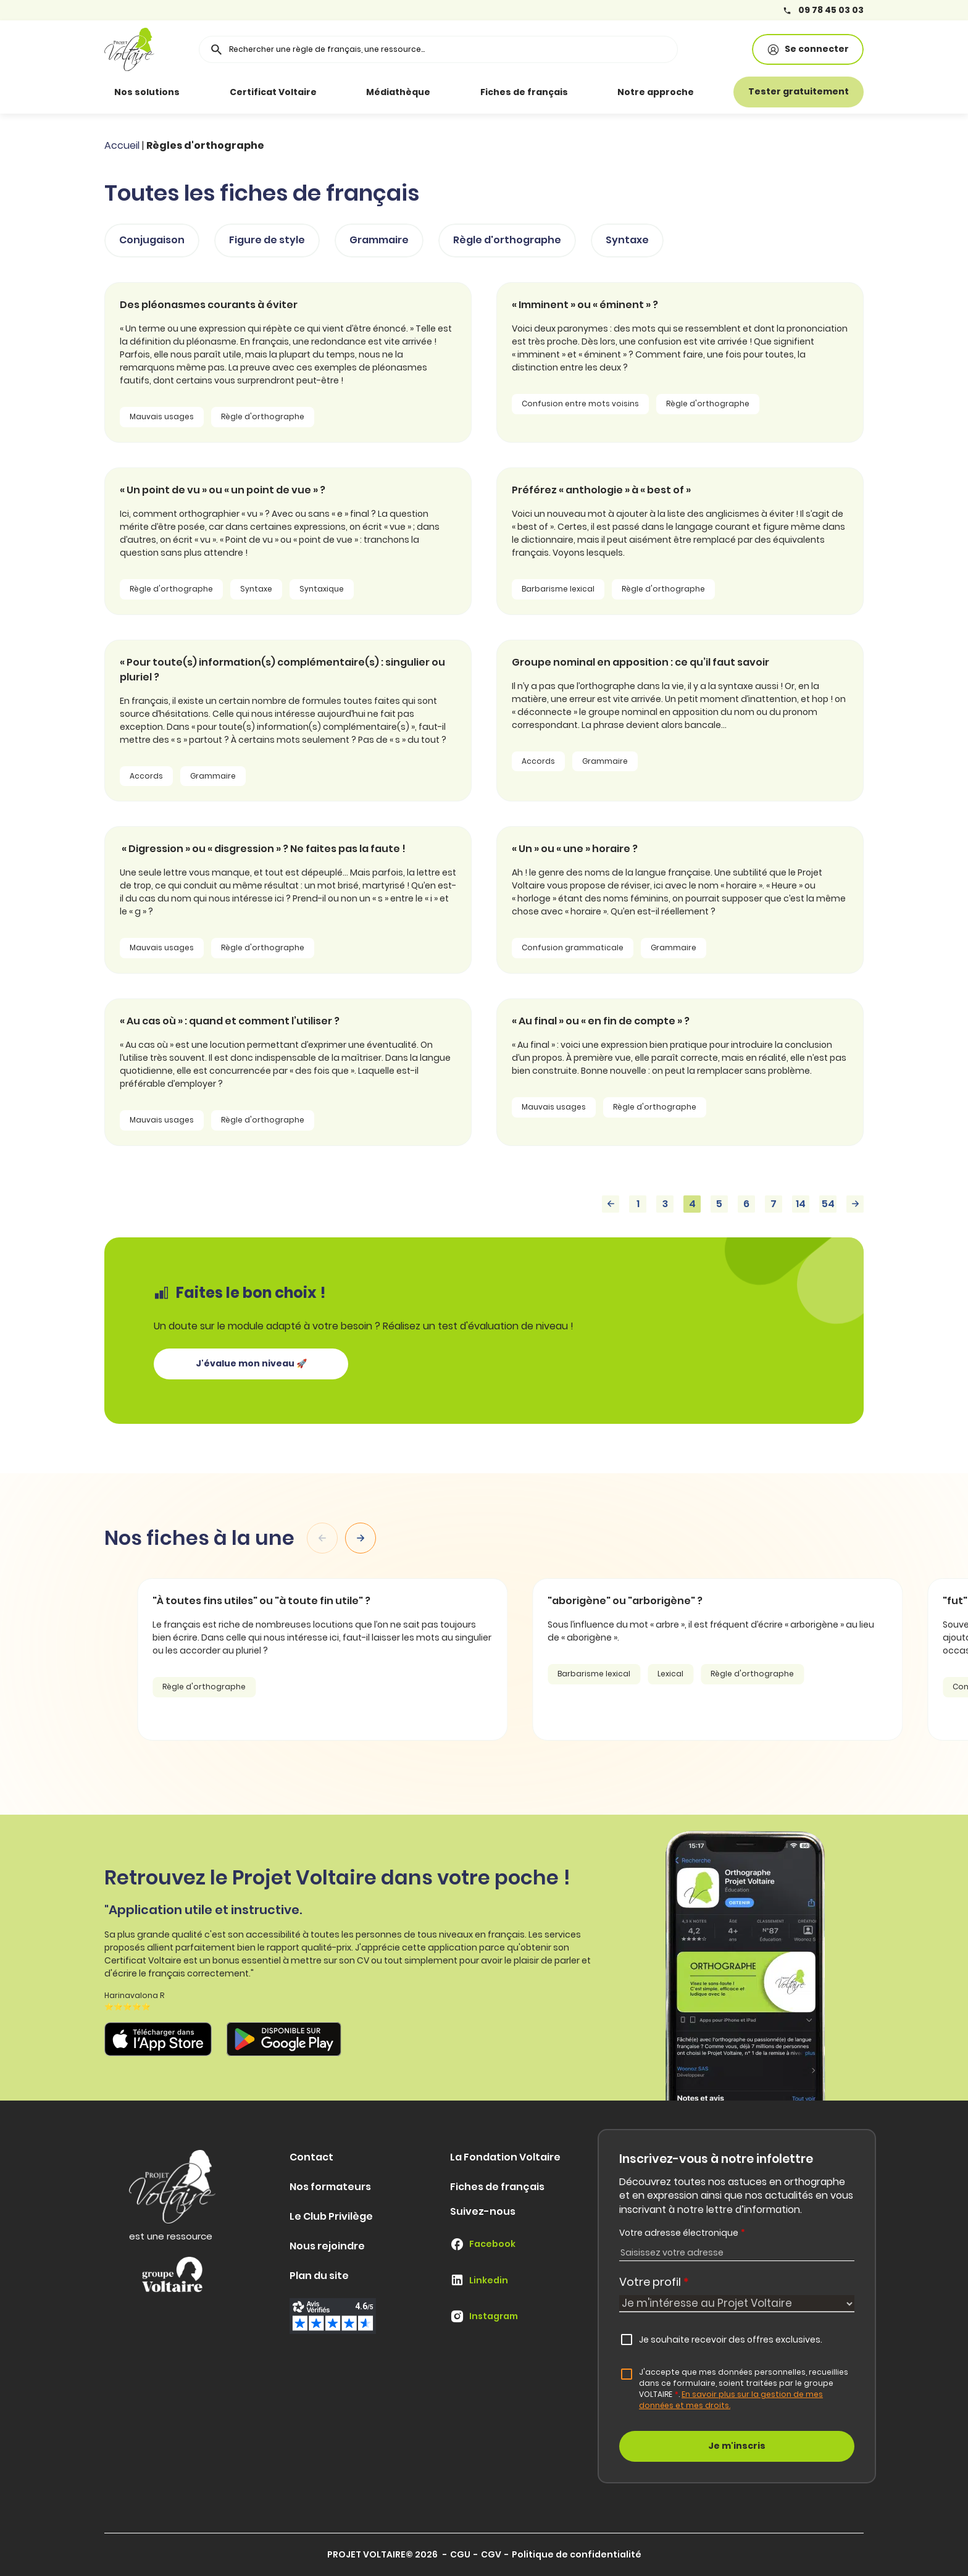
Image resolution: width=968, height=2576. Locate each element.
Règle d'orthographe (507, 240)
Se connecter (808, 49)
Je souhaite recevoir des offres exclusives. (730, 2339)
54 (828, 1204)
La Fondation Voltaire (505, 2157)
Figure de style (267, 240)
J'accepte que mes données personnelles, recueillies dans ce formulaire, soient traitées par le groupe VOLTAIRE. (743, 2389)
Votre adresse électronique (682, 2233)
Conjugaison (152, 240)
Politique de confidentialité (576, 2554)
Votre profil (654, 2282)
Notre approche (655, 92)
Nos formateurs (330, 2187)
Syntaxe (627, 240)
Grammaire (379, 240)
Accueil (122, 145)
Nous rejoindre (327, 2246)
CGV (491, 2554)
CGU (460, 2554)
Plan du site (319, 2276)
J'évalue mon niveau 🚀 (251, 1363)
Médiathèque (398, 92)
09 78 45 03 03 (823, 10)
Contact (311, 2157)
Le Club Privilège (331, 2216)
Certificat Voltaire (273, 92)
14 (801, 1204)
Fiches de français (524, 92)
